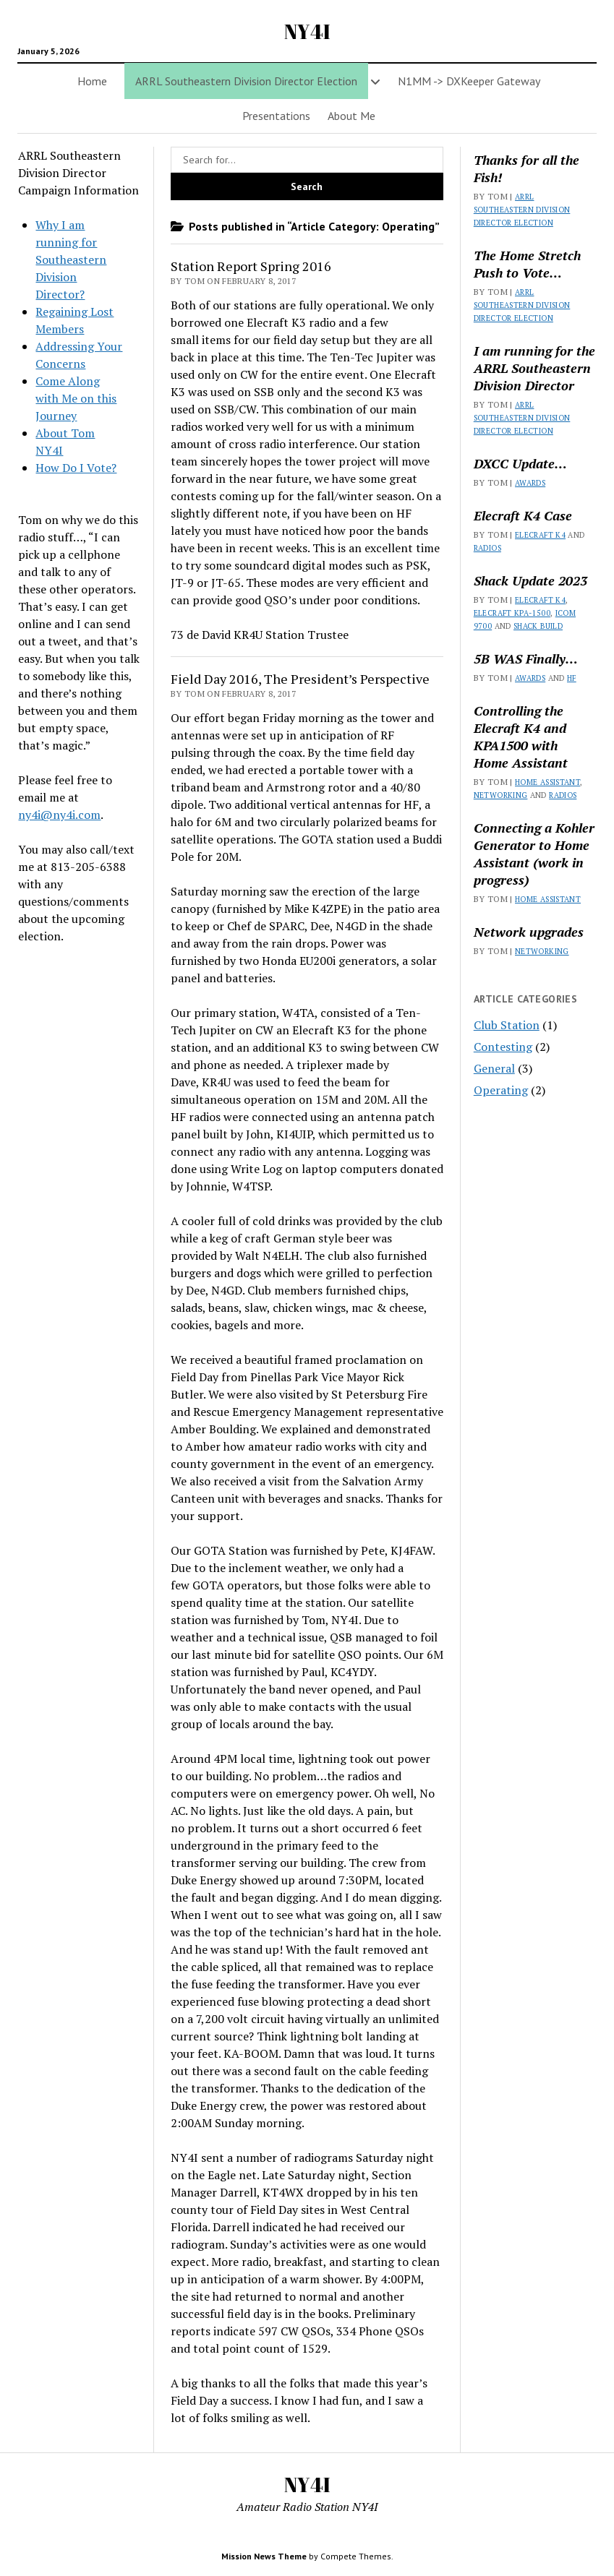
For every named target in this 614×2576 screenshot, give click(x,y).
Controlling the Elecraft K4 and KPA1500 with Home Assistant (521, 736)
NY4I (307, 31)
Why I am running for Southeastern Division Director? (70, 259)
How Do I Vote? (75, 468)
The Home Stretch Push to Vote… (527, 263)
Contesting (503, 1047)
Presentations (276, 115)
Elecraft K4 (540, 535)
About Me (351, 115)
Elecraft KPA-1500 (512, 613)
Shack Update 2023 (530, 580)
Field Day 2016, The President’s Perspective (300, 678)
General (494, 1068)
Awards (530, 483)
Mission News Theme (264, 2556)
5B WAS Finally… (526, 658)
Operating (501, 1090)
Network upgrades (529, 931)
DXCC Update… (520, 463)
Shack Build (538, 626)
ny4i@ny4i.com (59, 815)
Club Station (507, 1025)
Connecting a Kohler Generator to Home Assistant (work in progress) (534, 853)
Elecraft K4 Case (523, 515)
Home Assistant (547, 782)
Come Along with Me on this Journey (75, 398)
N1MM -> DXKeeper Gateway (469, 81)
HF (571, 678)
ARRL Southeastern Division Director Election (522, 210)
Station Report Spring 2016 (251, 266)
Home (92, 81)
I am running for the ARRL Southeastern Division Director (534, 368)
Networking (501, 795)
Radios (487, 548)
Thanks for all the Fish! (526, 168)
